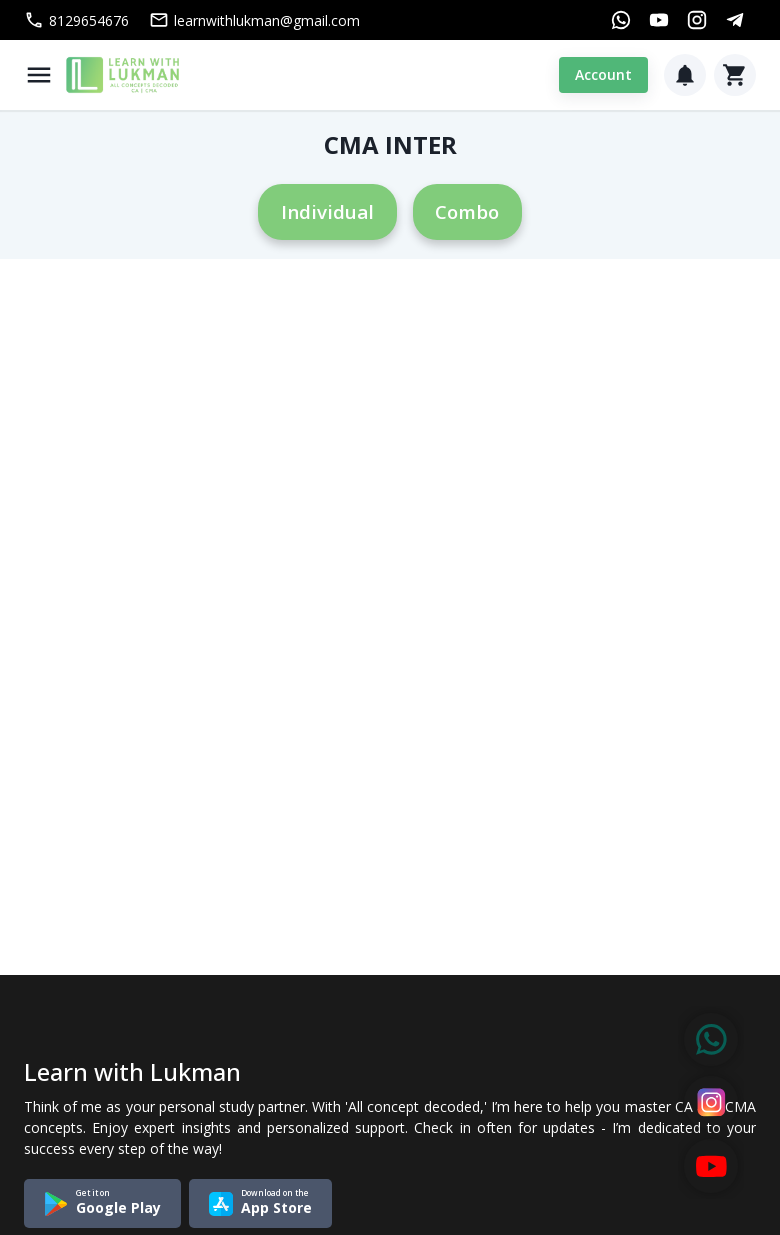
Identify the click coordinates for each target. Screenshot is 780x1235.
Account (603, 75)
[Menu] (39, 75)
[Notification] (685, 75)
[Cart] (735, 75)
